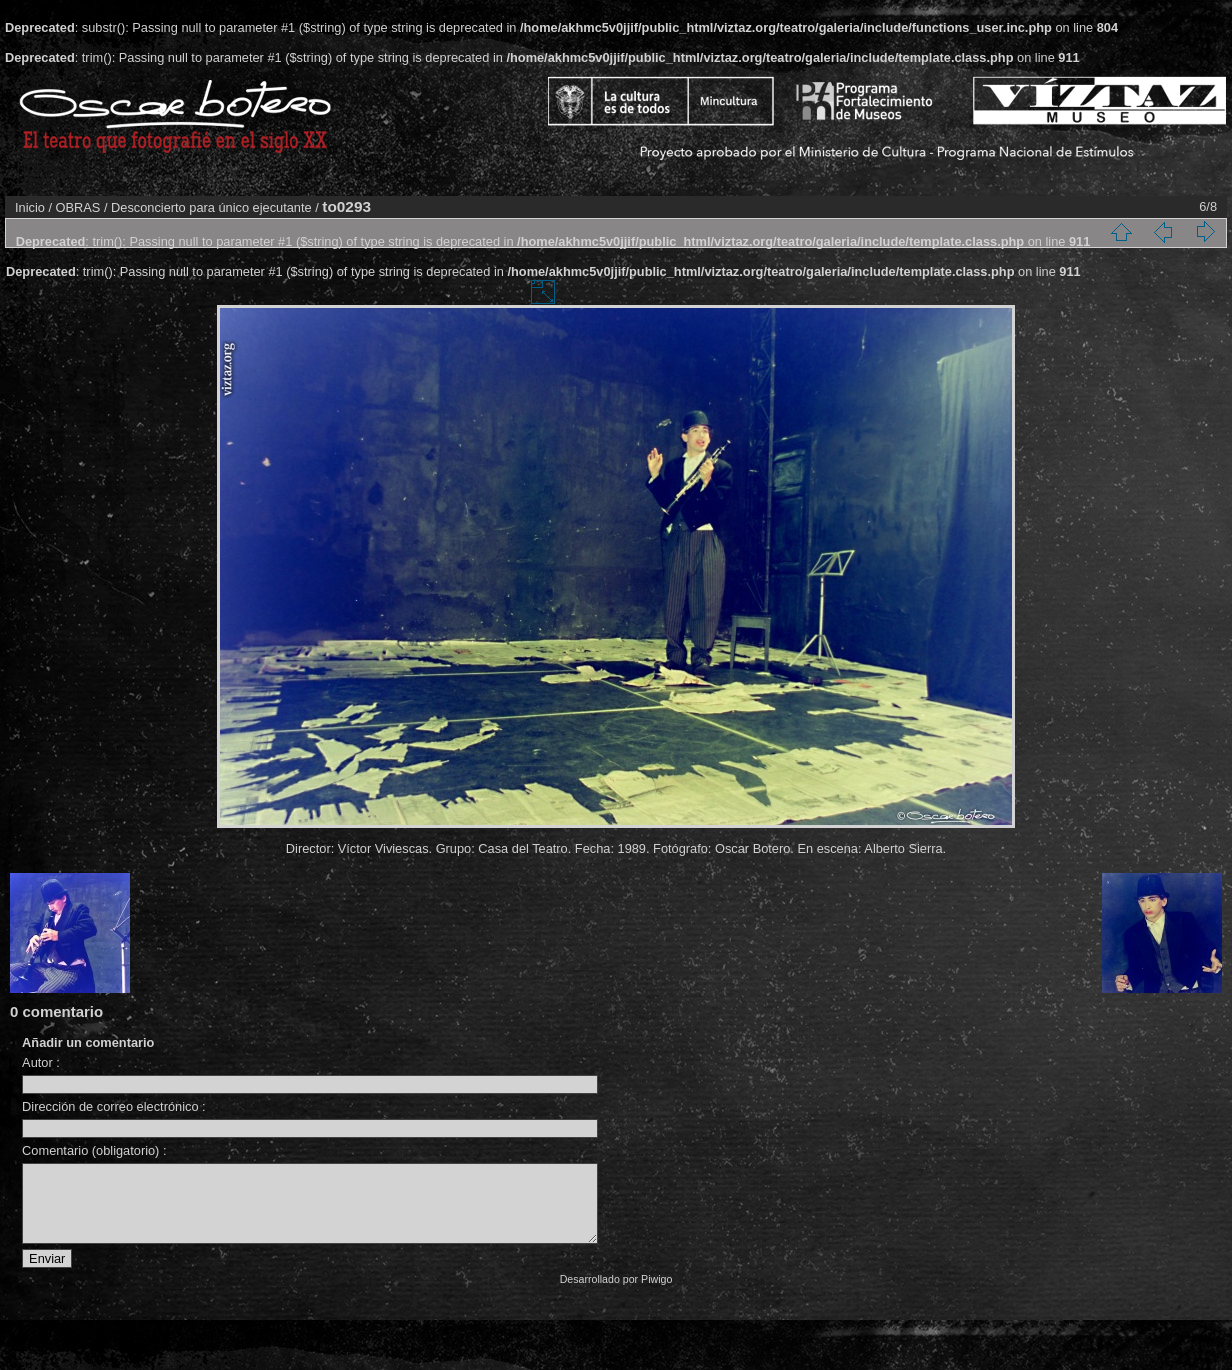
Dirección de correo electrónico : (114, 1106)
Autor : (41, 1062)
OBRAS (78, 207)
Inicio (30, 207)
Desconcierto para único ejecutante (211, 207)
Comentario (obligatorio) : (94, 1150)
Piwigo (656, 1294)
